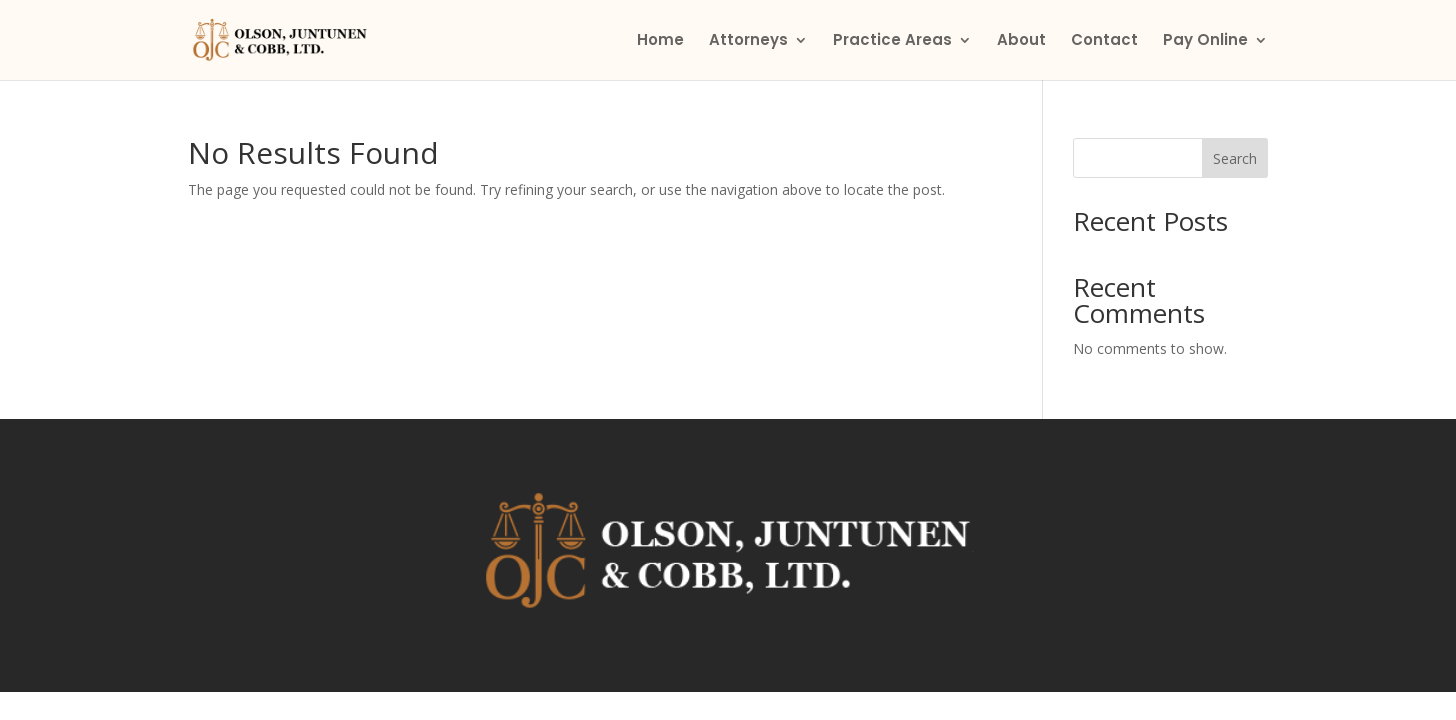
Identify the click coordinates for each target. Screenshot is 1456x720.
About (1021, 41)
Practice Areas (892, 41)
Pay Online (1205, 41)
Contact (1104, 41)
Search (1235, 158)
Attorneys (748, 41)
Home (660, 41)
